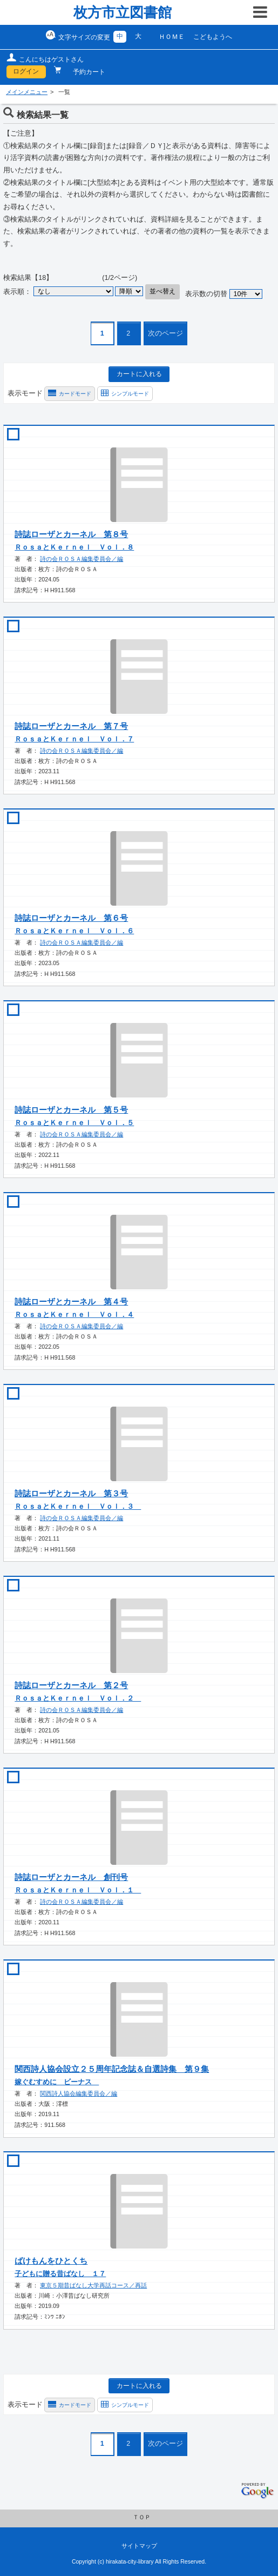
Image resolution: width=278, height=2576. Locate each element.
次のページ (165, 333)
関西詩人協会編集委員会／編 (78, 2093)
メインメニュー (27, 92)
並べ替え (162, 291)
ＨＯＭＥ (172, 37)
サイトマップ (139, 2545)
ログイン (26, 71)
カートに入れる (139, 374)
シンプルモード (130, 394)
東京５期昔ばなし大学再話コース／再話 (93, 2285)
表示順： (17, 291)
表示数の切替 (206, 294)
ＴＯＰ (142, 2517)
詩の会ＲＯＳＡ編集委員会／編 (81, 559)
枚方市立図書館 (122, 12)
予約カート (85, 72)
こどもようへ (212, 37)
